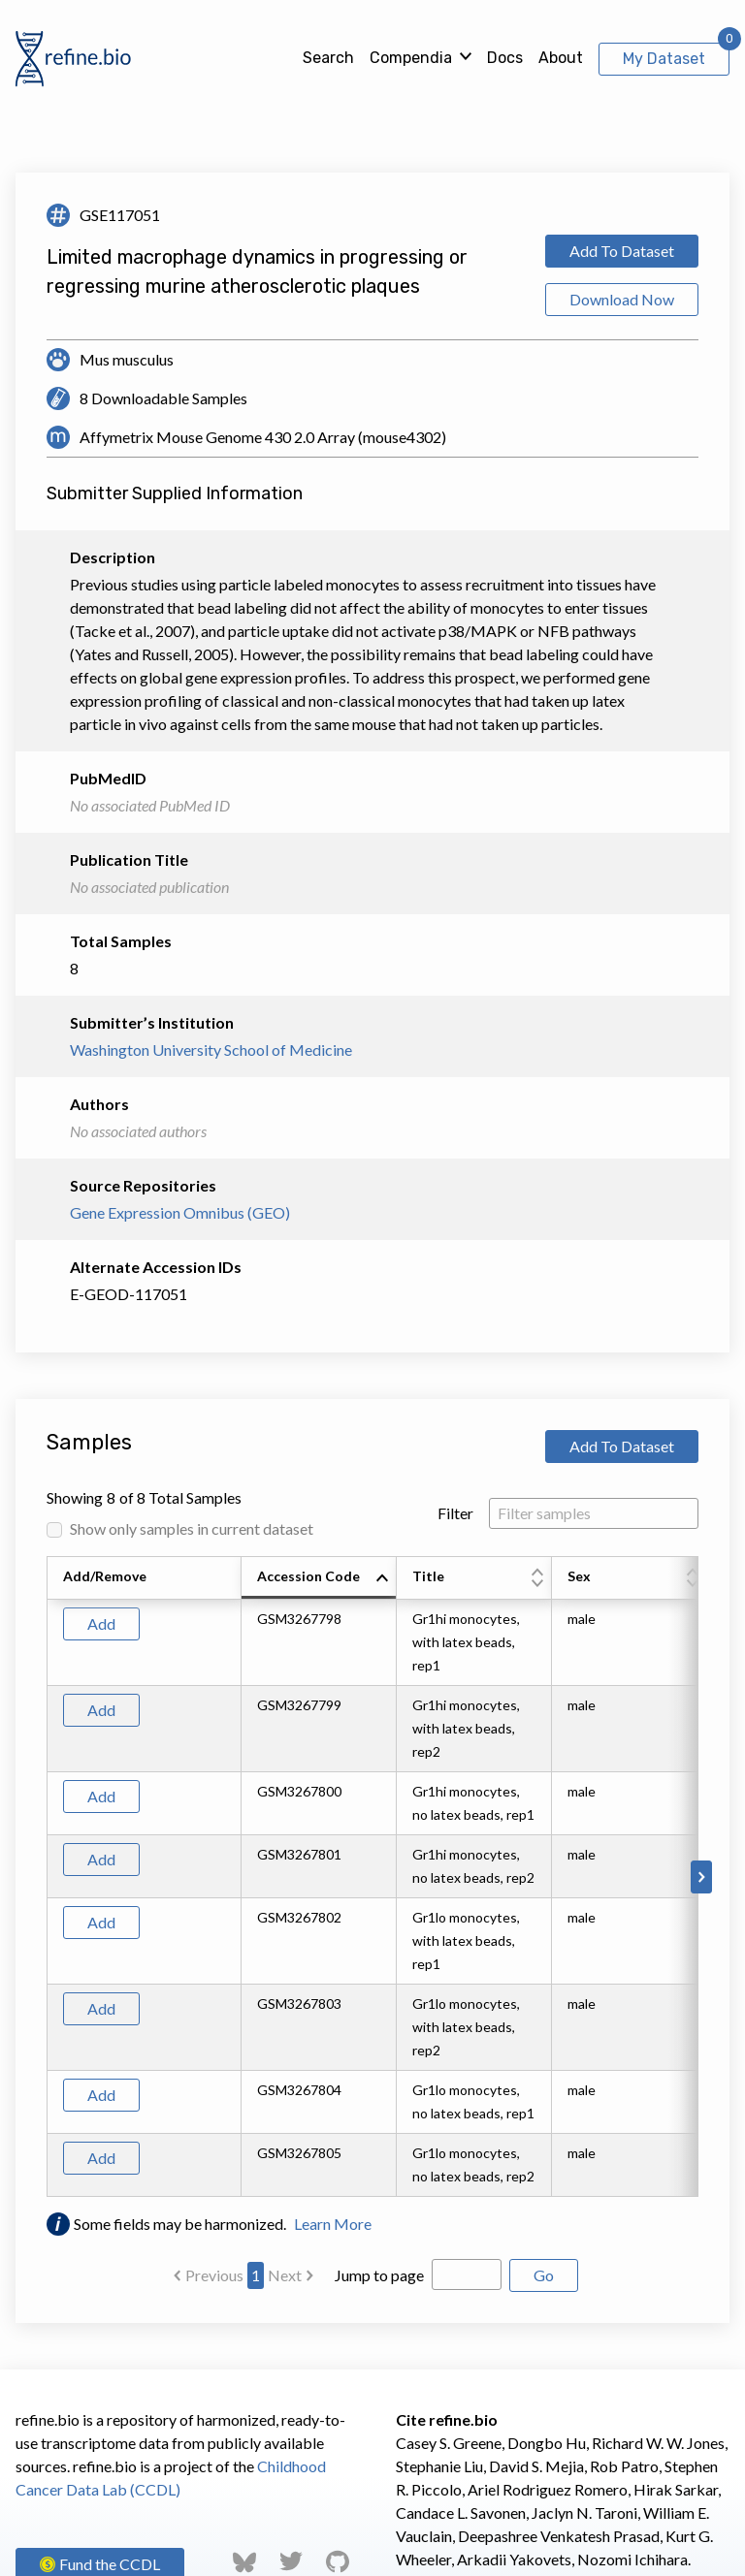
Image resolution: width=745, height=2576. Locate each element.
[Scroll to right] (701, 1876)
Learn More (333, 2223)
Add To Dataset (621, 250)
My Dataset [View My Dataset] (664, 58)
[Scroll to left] (43, 1876)
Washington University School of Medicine (211, 1049)
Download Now (621, 299)
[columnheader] (319, 1578)
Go (544, 2275)
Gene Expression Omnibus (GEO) (180, 1212)
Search (328, 57)
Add (101, 1623)
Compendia (411, 57)
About (560, 57)
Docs (505, 57)
